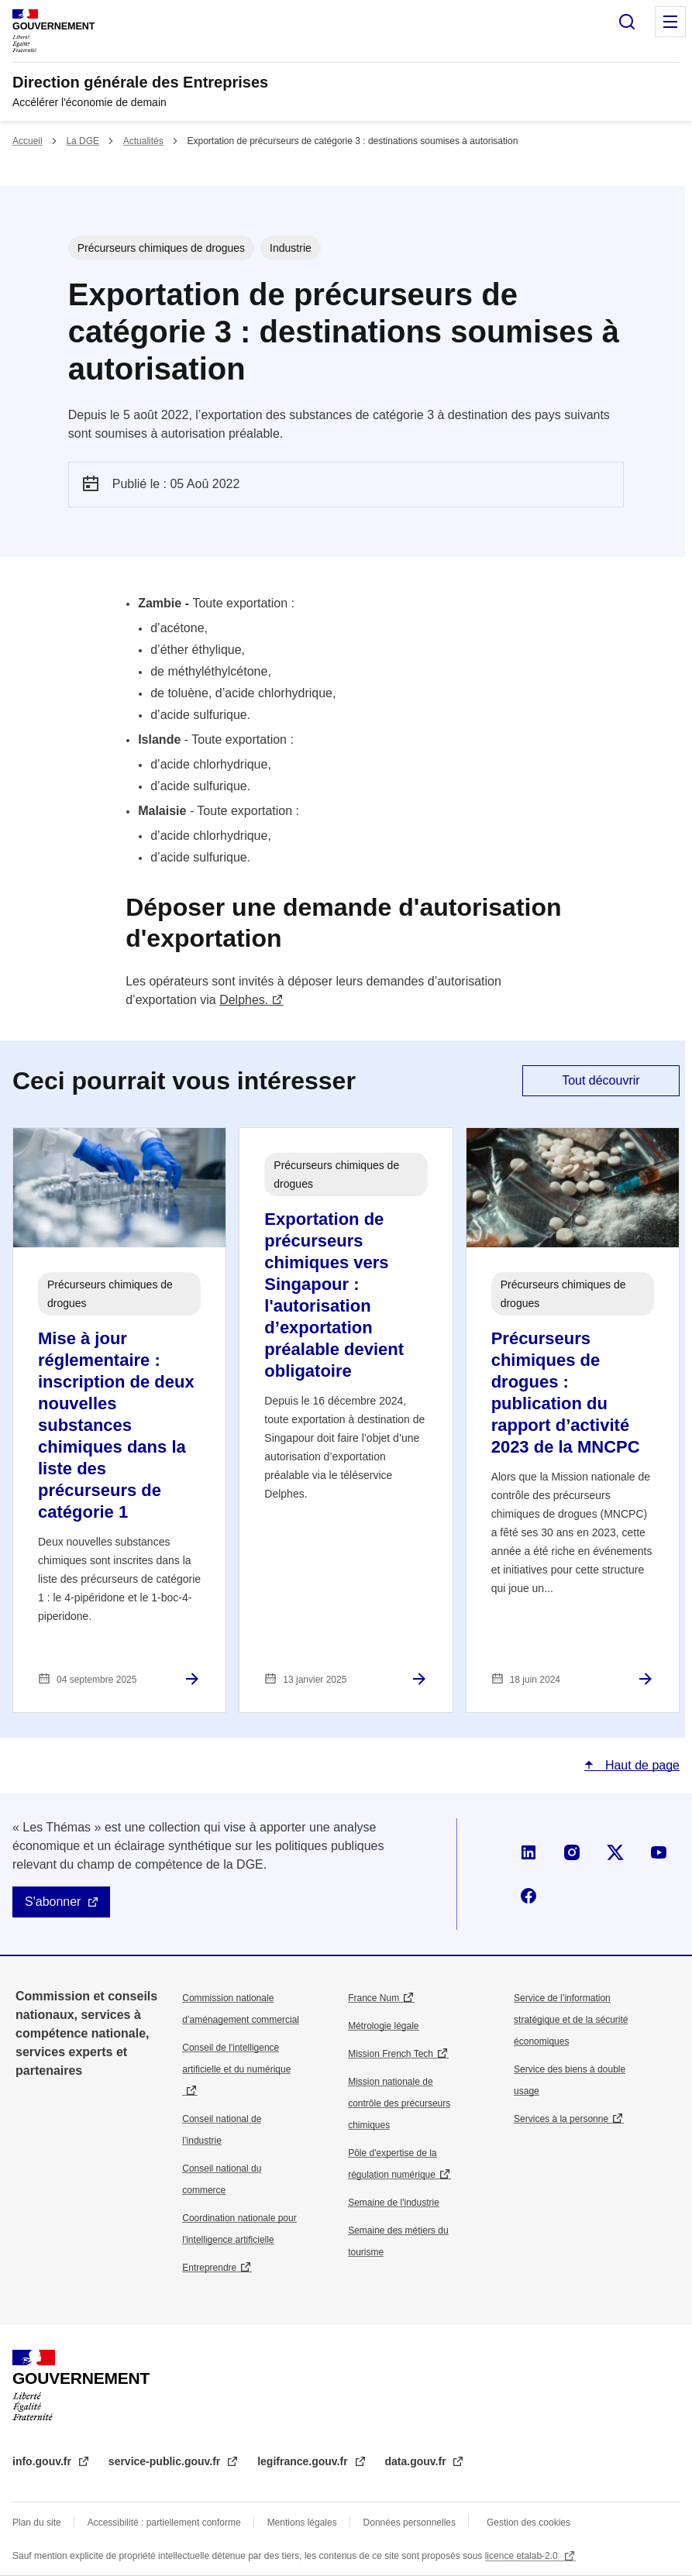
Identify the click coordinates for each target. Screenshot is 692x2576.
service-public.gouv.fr (165, 2461)
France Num (373, 1998)
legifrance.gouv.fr (303, 2461)
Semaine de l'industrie (393, 2202)
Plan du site (36, 2522)
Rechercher (626, 21)
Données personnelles (409, 2522)
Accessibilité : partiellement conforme (164, 2522)
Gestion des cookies (528, 2522)
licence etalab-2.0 (522, 2555)
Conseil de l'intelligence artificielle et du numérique (236, 2058)
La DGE (82, 141)
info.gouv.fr (43, 2461)
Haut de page (640, 1765)
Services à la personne (561, 2118)
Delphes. (243, 999)
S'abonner (53, 1901)
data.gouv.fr (417, 2461)
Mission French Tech (390, 2053)
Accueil (27, 141)
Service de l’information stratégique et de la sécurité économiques (571, 2020)
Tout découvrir (601, 1080)
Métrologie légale (383, 2026)
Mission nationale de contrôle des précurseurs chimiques (399, 2103)
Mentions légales (302, 2522)
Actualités (143, 141)
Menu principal (670, 21)
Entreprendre (209, 2267)
